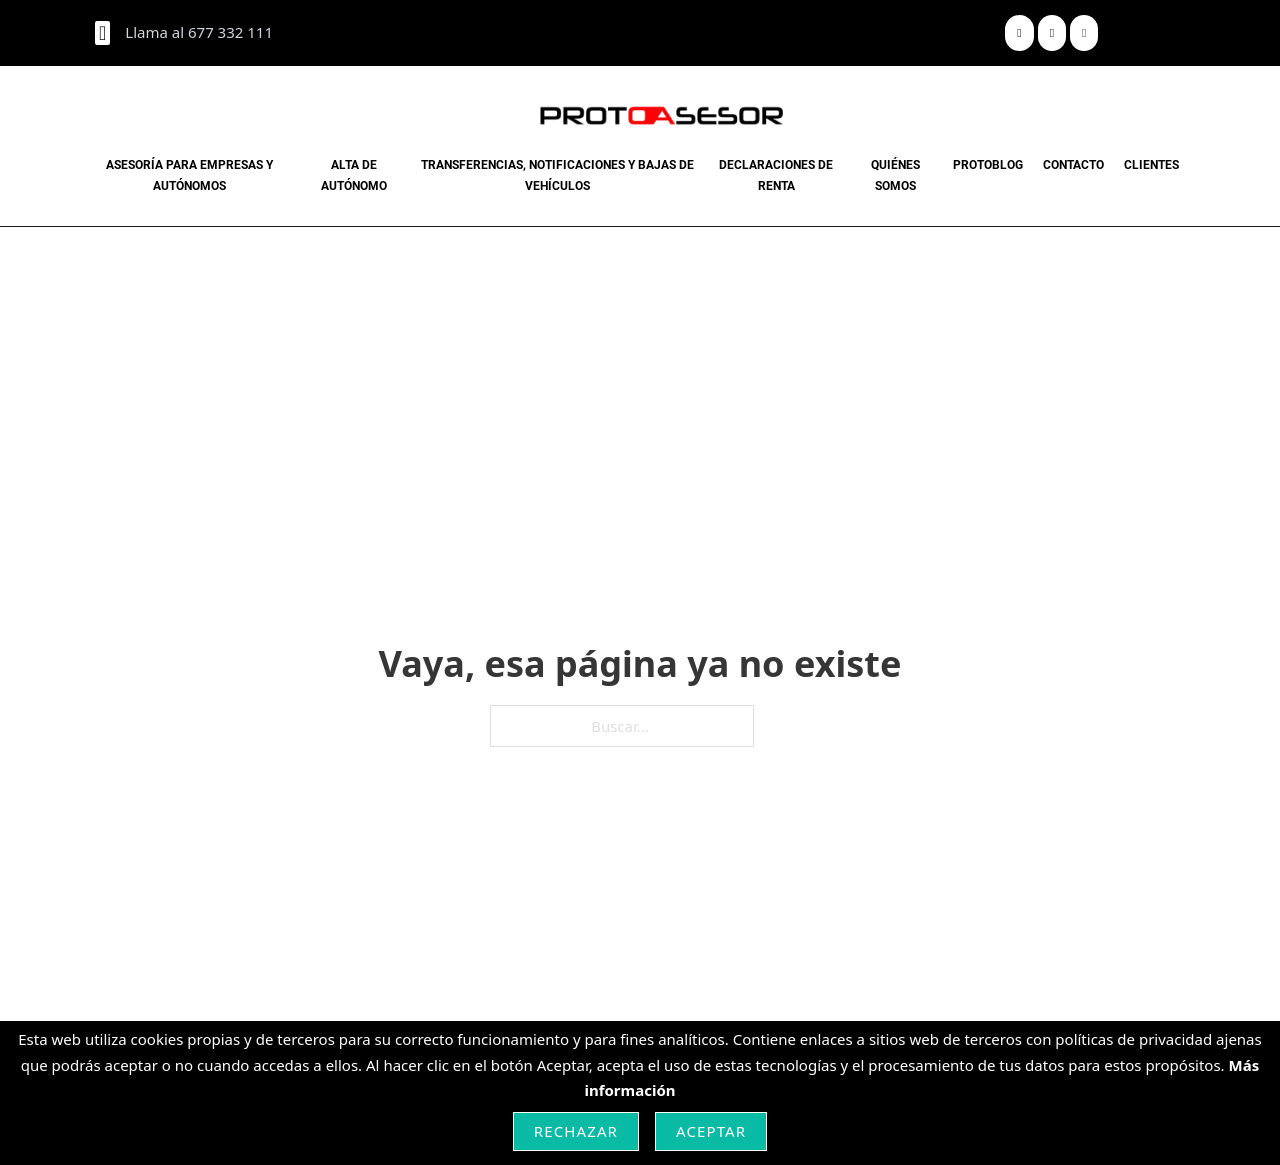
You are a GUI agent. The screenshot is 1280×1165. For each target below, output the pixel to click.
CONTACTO (1073, 165)
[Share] (1019, 33)
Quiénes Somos (895, 175)
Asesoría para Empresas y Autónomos (189, 175)
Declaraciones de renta (776, 175)
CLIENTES (1151, 165)
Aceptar (711, 1131)
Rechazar (576, 1131)
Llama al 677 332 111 (199, 32)
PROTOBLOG (988, 165)
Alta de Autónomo (354, 175)
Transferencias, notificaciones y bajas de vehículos (557, 175)
